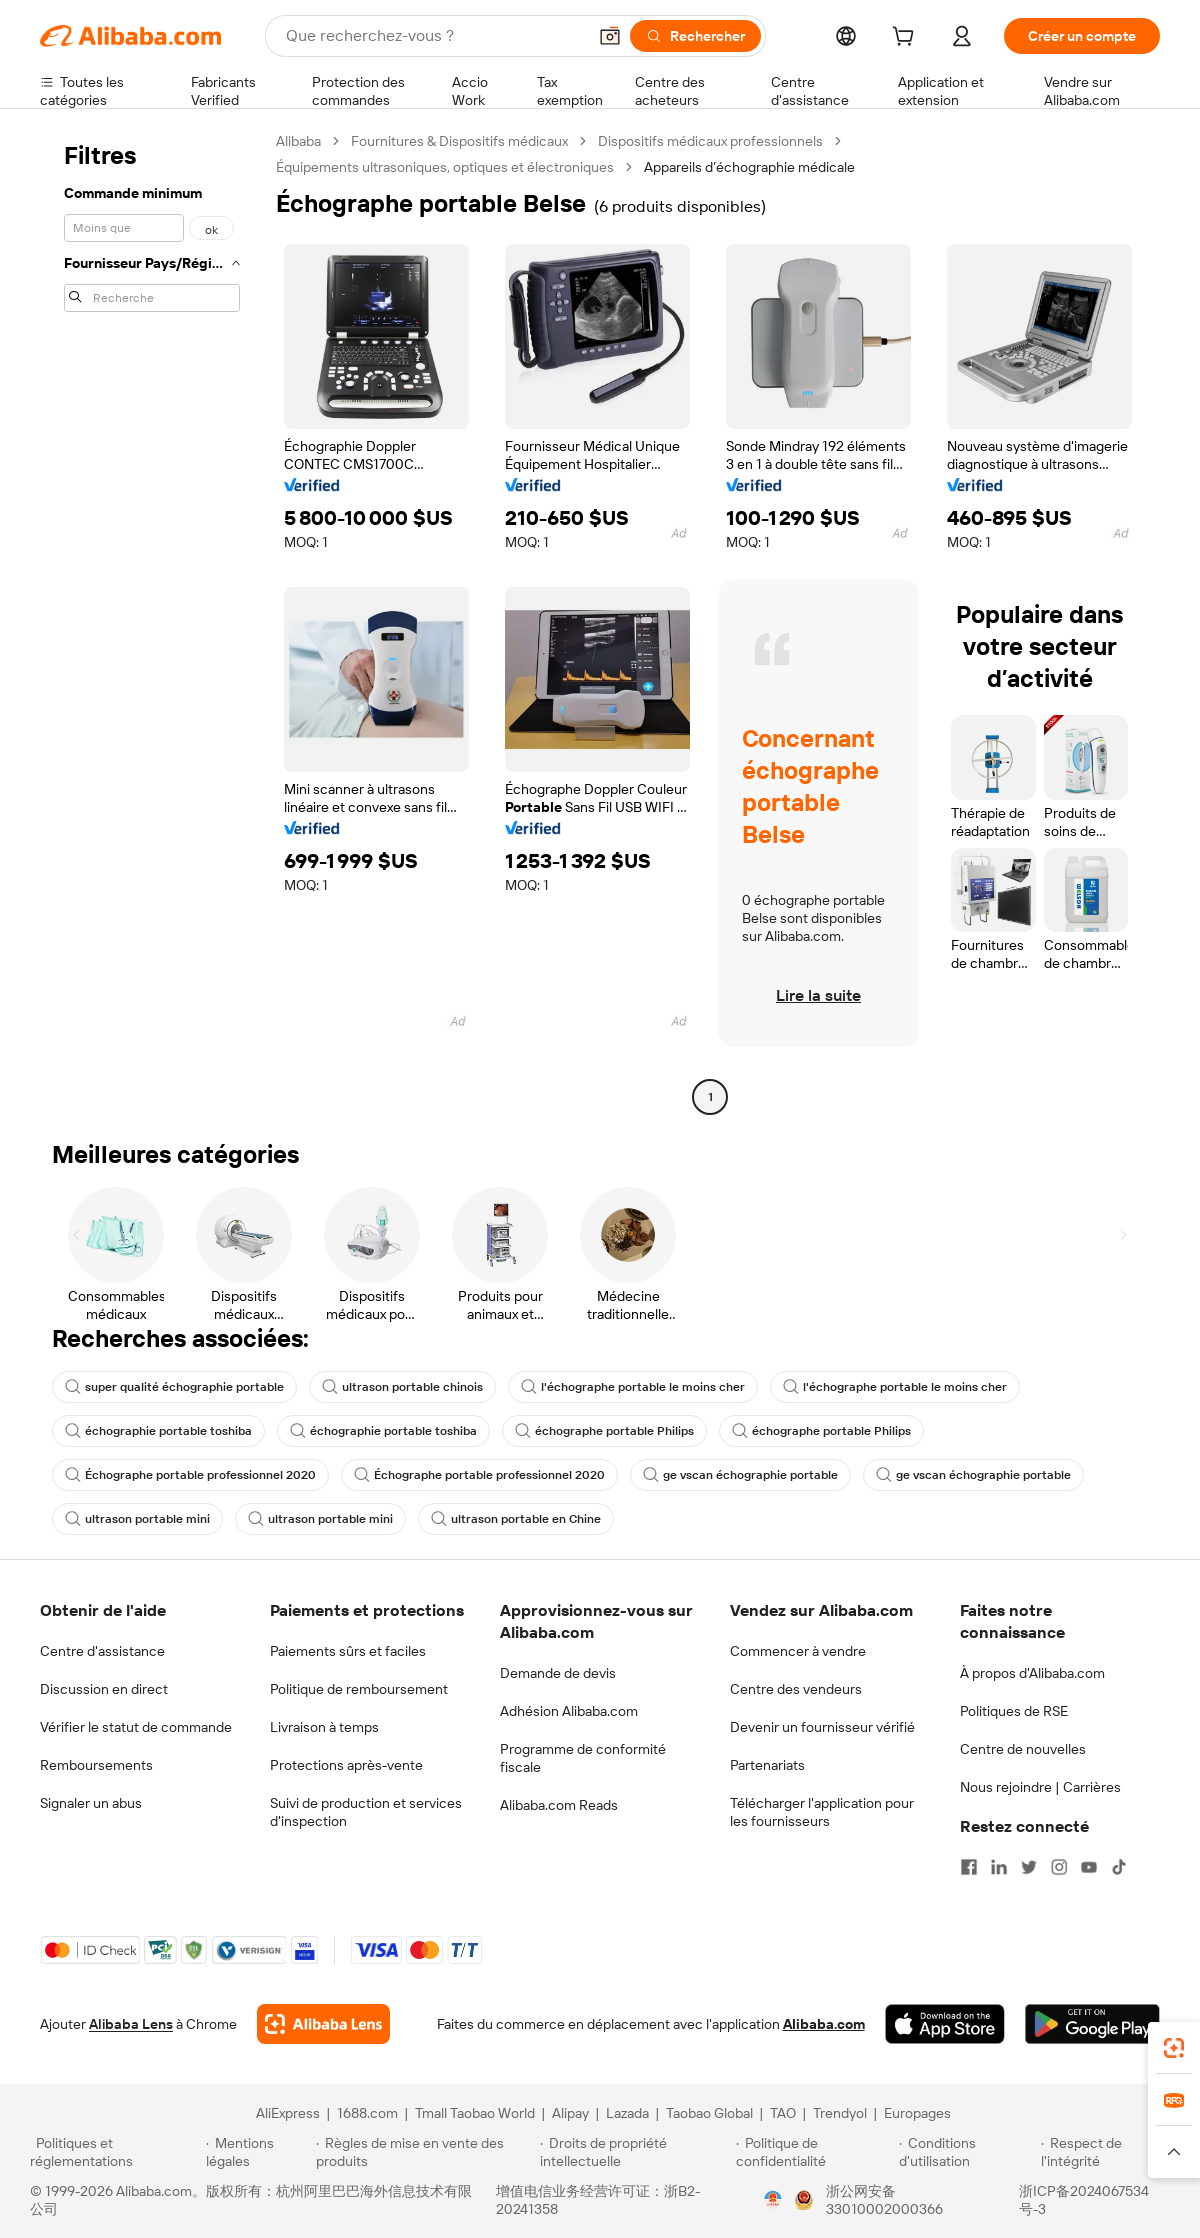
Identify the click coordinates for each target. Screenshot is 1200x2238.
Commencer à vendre (798, 1651)
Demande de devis (558, 1673)
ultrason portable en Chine (516, 1519)
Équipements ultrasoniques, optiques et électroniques (445, 167)
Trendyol (840, 2113)
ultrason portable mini (137, 1519)
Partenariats (767, 1765)
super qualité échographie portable (174, 1387)
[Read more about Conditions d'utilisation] (967, 2152)
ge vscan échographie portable (740, 1475)
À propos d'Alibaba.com (1032, 1673)
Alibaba (298, 141)
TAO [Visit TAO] (783, 2113)
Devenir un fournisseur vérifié (822, 1727)
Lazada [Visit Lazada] (627, 2113)
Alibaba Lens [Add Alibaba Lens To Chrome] (131, 2024)
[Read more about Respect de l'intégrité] (1105, 2152)
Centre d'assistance (102, 1651)
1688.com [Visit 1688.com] (367, 2113)
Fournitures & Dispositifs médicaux (459, 141)
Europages (917, 2113)
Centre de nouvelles (1023, 1749)
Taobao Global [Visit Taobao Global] (709, 2113)
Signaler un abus (91, 1803)
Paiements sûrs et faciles (348, 1651)
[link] (1174, 2048)
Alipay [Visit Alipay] (570, 2113)
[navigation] (152, 621)
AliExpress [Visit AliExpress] (288, 2113)
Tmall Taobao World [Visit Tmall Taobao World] (475, 2113)
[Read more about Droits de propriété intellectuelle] (635, 2152)
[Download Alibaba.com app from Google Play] (1092, 2024)
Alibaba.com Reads (559, 1805)
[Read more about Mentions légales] (257, 2152)
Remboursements (96, 1765)
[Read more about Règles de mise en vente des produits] (425, 2152)
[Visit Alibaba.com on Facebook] (969, 1867)
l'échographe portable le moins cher (633, 1387)
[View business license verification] (773, 2200)
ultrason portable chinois (402, 1387)
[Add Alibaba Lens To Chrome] (323, 2024)
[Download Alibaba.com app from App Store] (945, 2024)
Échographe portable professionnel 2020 (190, 1475)
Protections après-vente (346, 1765)
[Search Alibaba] (434, 36)
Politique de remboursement (359, 1689)
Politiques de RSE (1014, 1711)
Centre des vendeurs (796, 1689)
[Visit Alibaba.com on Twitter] (1029, 1867)
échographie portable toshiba (158, 1431)
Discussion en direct (104, 1689)
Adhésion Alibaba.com (569, 1711)
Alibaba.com (824, 2024)
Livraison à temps (324, 1727)
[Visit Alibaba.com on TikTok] (1119, 1867)
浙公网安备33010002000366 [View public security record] (884, 2200)
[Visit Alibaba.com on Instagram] (1059, 1867)
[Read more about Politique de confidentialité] (814, 2152)
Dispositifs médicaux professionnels (710, 141)
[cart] (907, 39)
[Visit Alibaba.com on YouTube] (1089, 1867)
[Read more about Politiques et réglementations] (115, 2152)
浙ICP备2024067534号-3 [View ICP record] (1084, 2200)
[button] (610, 36)
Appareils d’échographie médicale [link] (749, 167)
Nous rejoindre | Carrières (1040, 1787)
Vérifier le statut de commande (136, 1727)
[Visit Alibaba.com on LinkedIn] (999, 1867)
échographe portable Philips (604, 1431)
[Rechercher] (695, 36)
